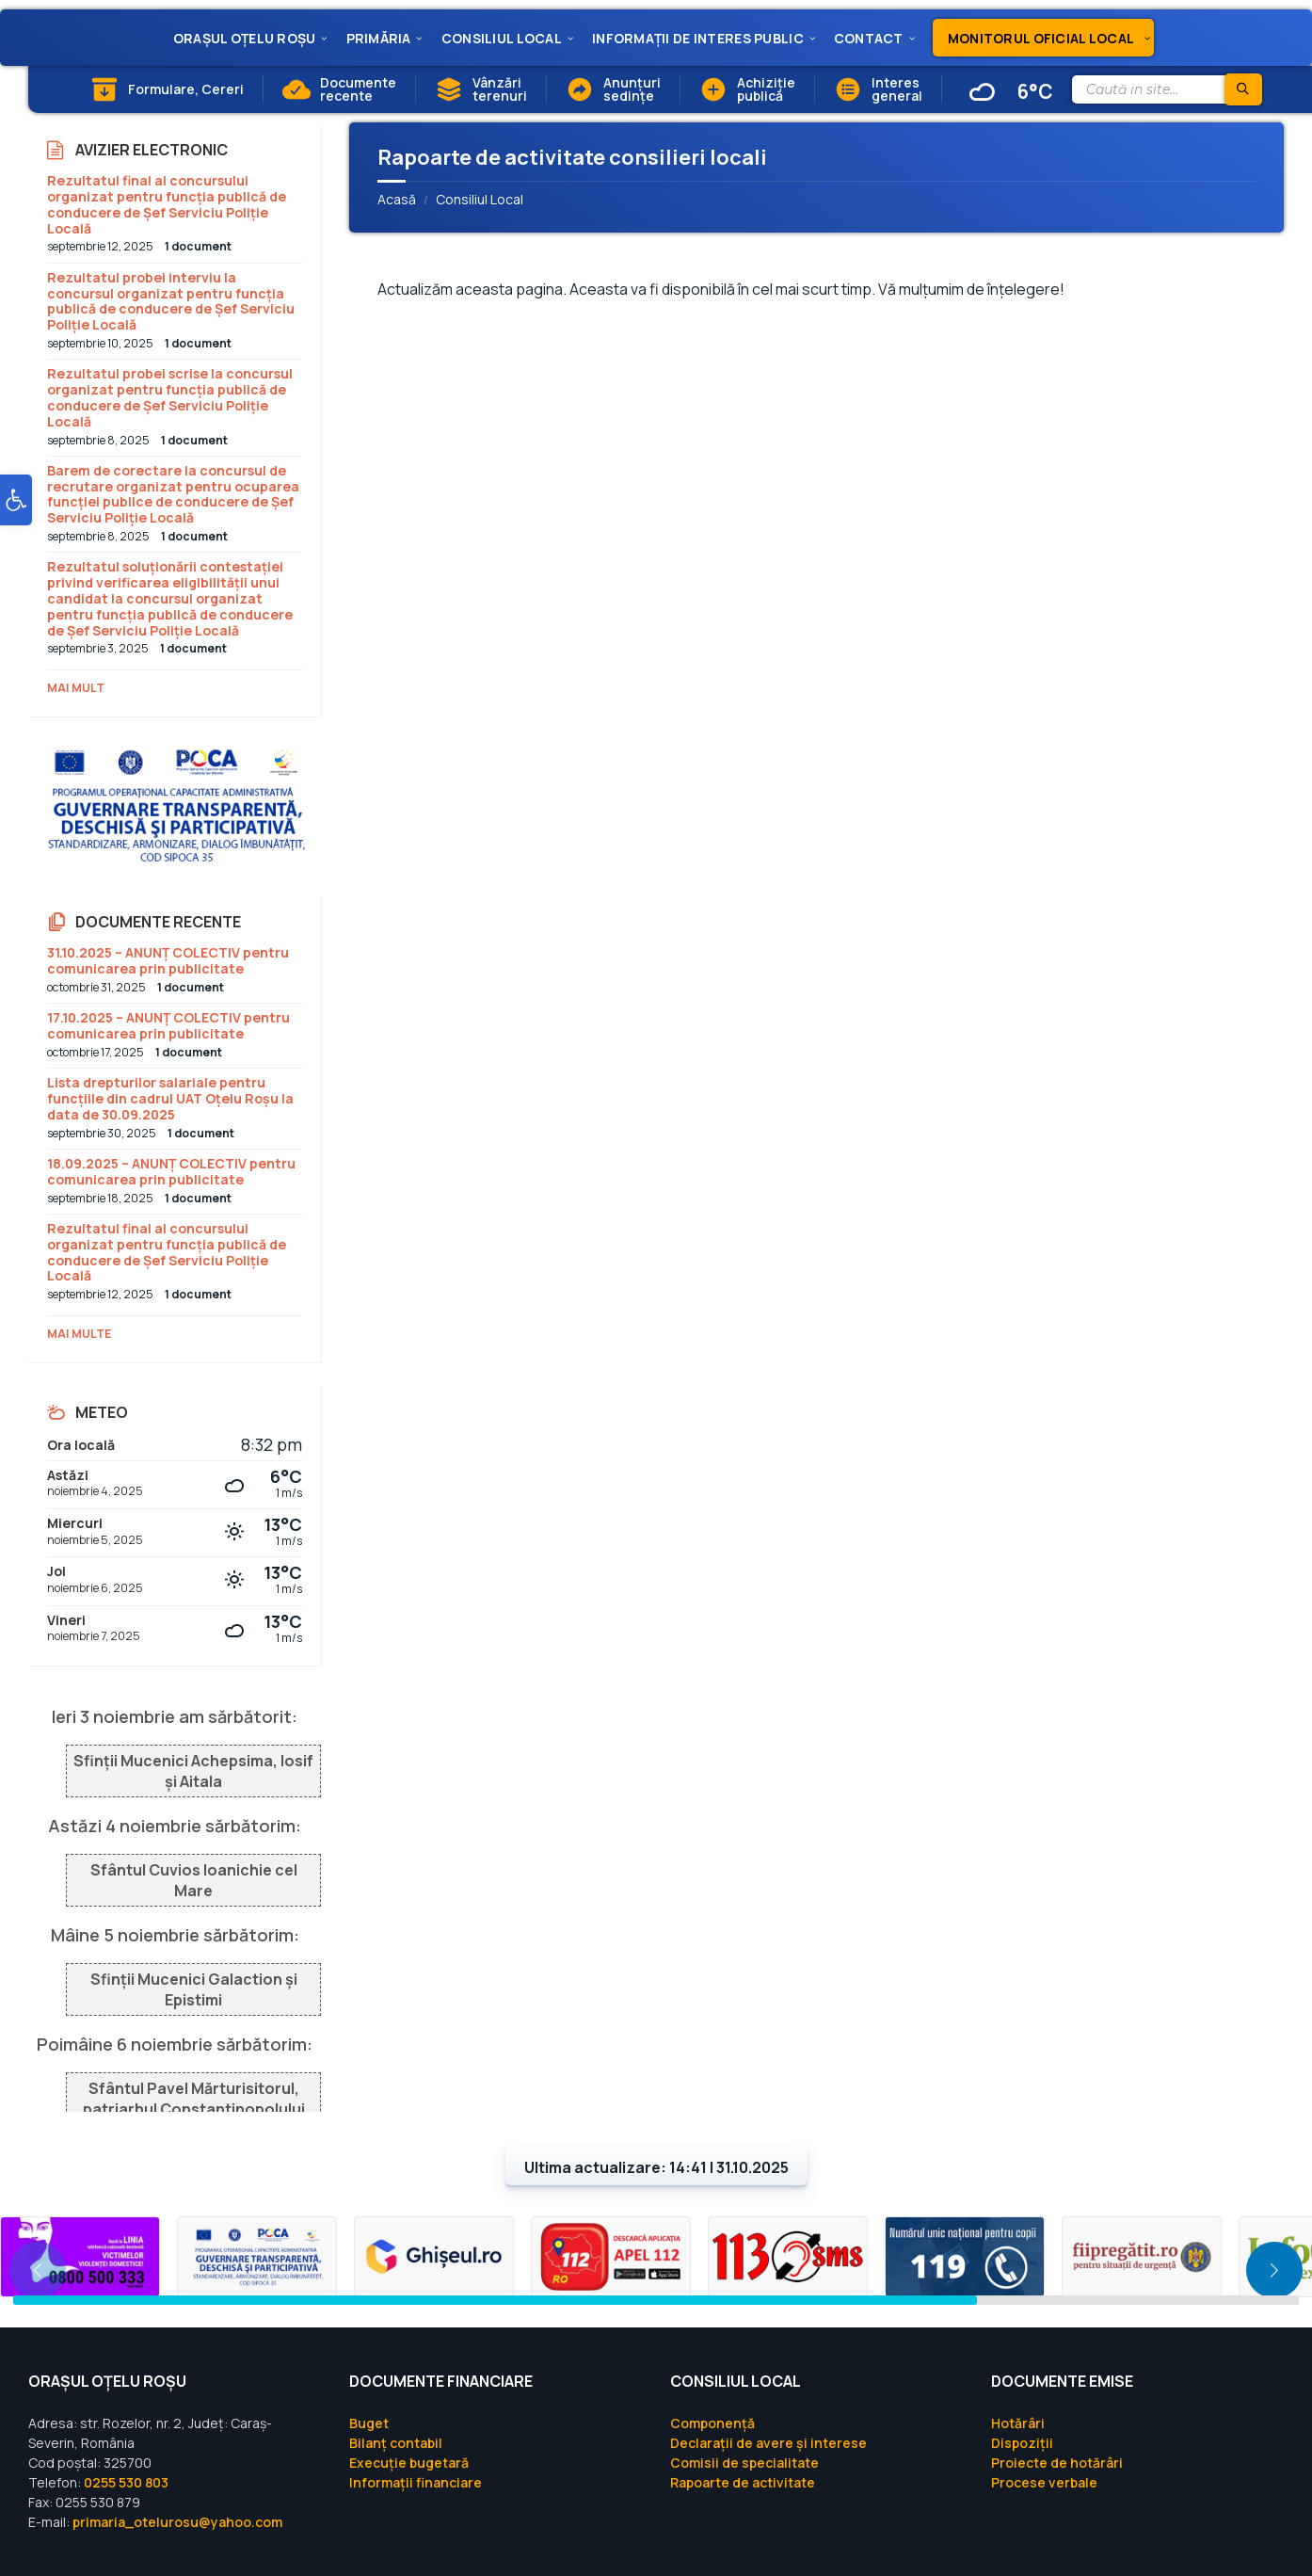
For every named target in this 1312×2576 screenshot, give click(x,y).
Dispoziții (1022, 2443)
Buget (369, 2423)
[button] (16, 507)
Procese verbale (1044, 2482)
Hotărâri (1018, 2423)
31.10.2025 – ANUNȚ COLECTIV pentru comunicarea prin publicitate (168, 960)
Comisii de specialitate (744, 2462)
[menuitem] (244, 37)
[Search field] (1166, 89)
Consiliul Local (479, 199)
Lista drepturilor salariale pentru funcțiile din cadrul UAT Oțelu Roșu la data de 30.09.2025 (170, 1098)
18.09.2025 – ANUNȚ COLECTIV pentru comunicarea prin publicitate (171, 1171)
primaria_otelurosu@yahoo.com (177, 2522)
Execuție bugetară (409, 2462)
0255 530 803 (126, 2482)
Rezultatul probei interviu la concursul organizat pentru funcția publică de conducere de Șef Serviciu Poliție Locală (171, 300)
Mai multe (79, 1334)
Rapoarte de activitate (742, 2482)
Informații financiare (415, 2482)
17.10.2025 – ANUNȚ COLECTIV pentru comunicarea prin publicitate (168, 1025)
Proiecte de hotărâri (1057, 2462)
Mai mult (75, 688)
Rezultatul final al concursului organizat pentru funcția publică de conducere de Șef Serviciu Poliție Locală (166, 203)
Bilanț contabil (395, 2443)
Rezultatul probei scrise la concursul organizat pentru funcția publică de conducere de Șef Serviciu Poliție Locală (170, 396)
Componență (712, 2423)
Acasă (396, 199)
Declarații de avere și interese (768, 2443)
